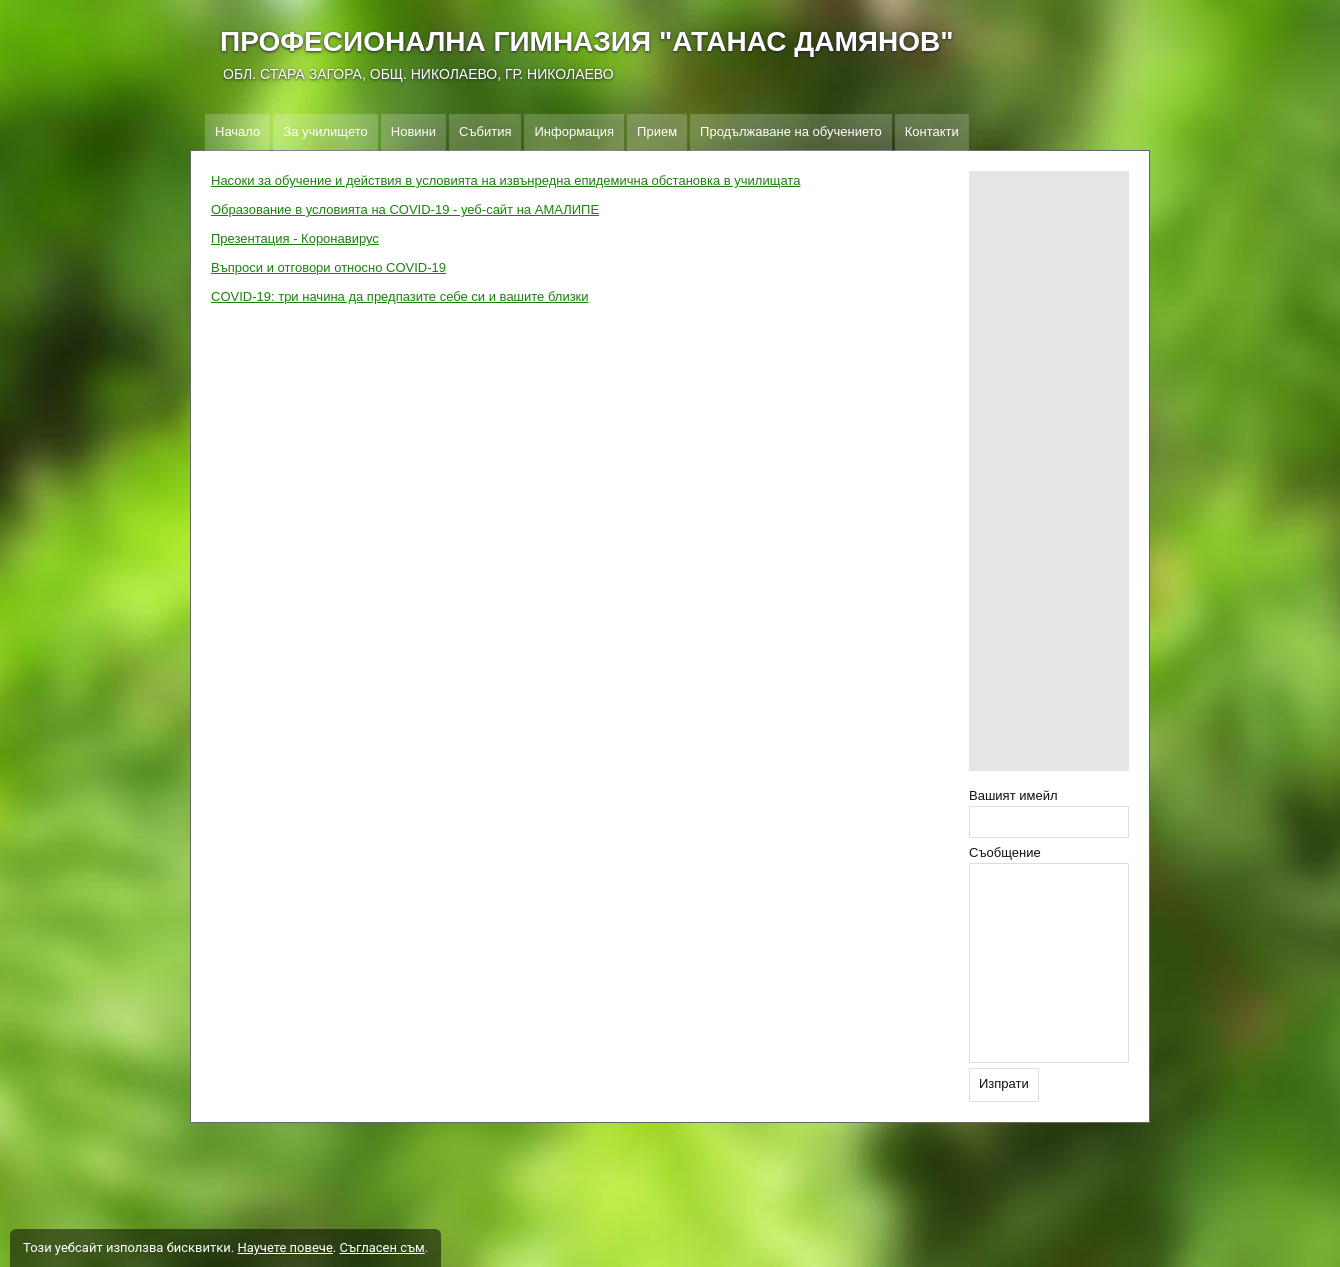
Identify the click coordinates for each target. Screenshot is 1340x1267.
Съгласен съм (381, 1247)
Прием (657, 131)
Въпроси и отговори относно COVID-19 (328, 267)
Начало (237, 131)
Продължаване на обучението (791, 131)
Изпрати (1004, 1083)
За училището (325, 131)
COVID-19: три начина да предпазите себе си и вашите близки (400, 296)
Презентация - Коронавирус (295, 238)
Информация (574, 131)
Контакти (932, 131)
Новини (413, 131)
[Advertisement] (1049, 471)
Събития (485, 131)
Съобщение (1005, 852)
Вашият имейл (1013, 795)
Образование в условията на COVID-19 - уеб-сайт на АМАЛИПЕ (405, 209)
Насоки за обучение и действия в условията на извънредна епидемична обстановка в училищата (505, 180)
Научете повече (284, 1247)
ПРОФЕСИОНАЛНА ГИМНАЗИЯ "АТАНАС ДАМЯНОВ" (586, 41)
